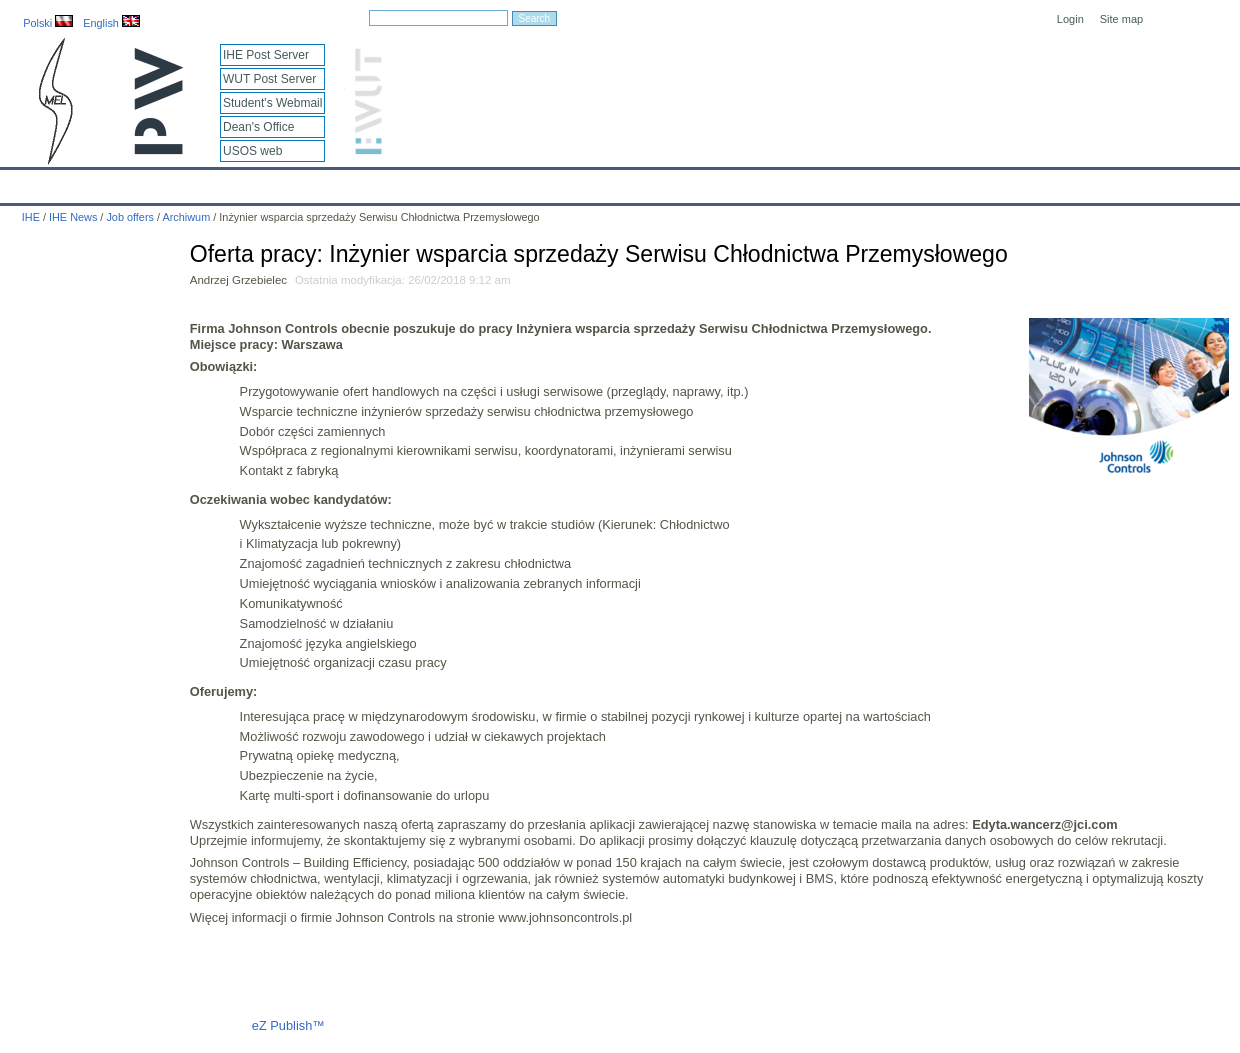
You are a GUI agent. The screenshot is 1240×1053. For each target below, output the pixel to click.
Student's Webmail (272, 103)
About (248, 182)
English (111, 23)
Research (499, 182)
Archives (655, 182)
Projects (578, 182)
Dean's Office (258, 127)
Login (1070, 19)
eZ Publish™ (288, 1025)
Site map (1121, 19)
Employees (326, 182)
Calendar (91, 182)
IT (714, 182)
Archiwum (186, 217)
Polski (48, 23)
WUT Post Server (269, 79)
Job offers (130, 217)
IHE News (175, 182)
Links (764, 182)
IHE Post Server (266, 55)
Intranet (830, 182)
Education (415, 182)
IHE (25, 182)
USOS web (252, 151)
